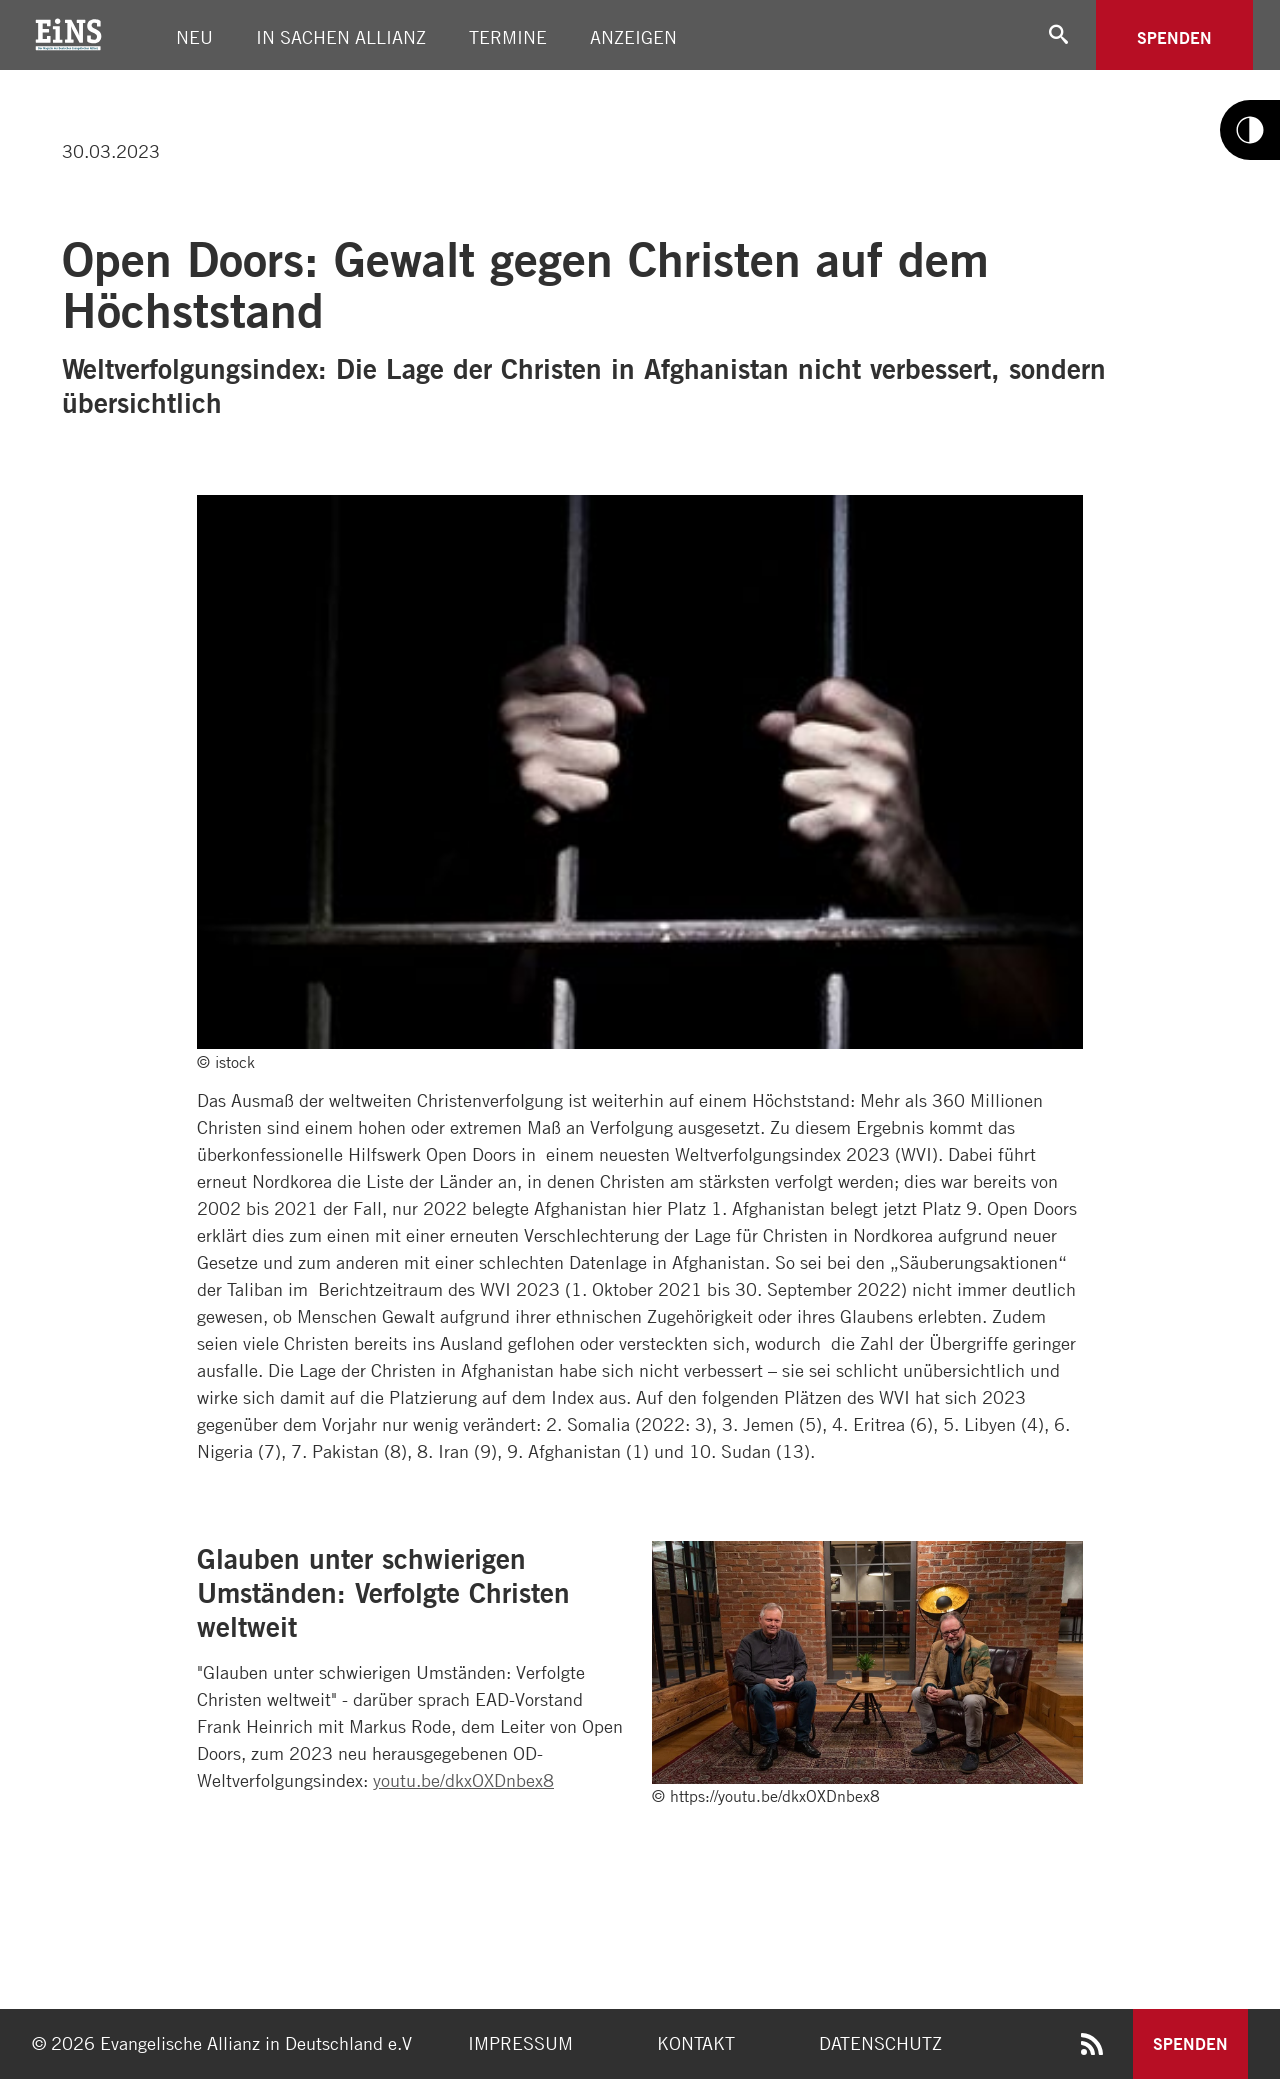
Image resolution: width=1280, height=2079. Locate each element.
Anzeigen (633, 37)
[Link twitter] (54, 79)
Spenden (1174, 37)
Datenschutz (880, 2043)
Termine (508, 37)
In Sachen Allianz (341, 37)
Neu (194, 37)
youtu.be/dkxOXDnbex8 (463, 1780)
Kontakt (696, 2043)
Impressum (520, 2043)
